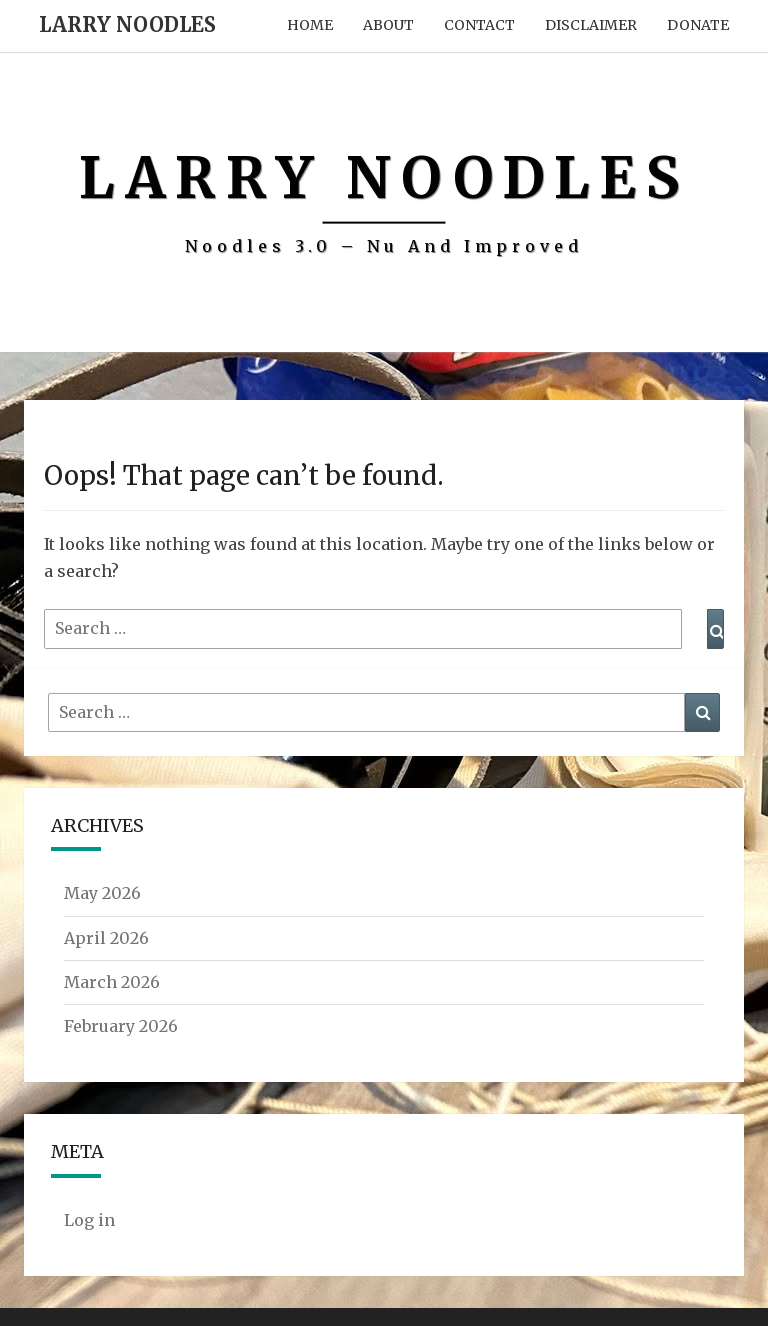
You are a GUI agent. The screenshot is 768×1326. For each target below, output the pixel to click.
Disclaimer (591, 25)
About (388, 25)
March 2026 (112, 982)
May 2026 (102, 893)
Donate (698, 25)
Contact (479, 25)
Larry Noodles (127, 24)
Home (310, 25)
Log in (89, 1220)
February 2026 (121, 1026)
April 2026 (106, 938)
